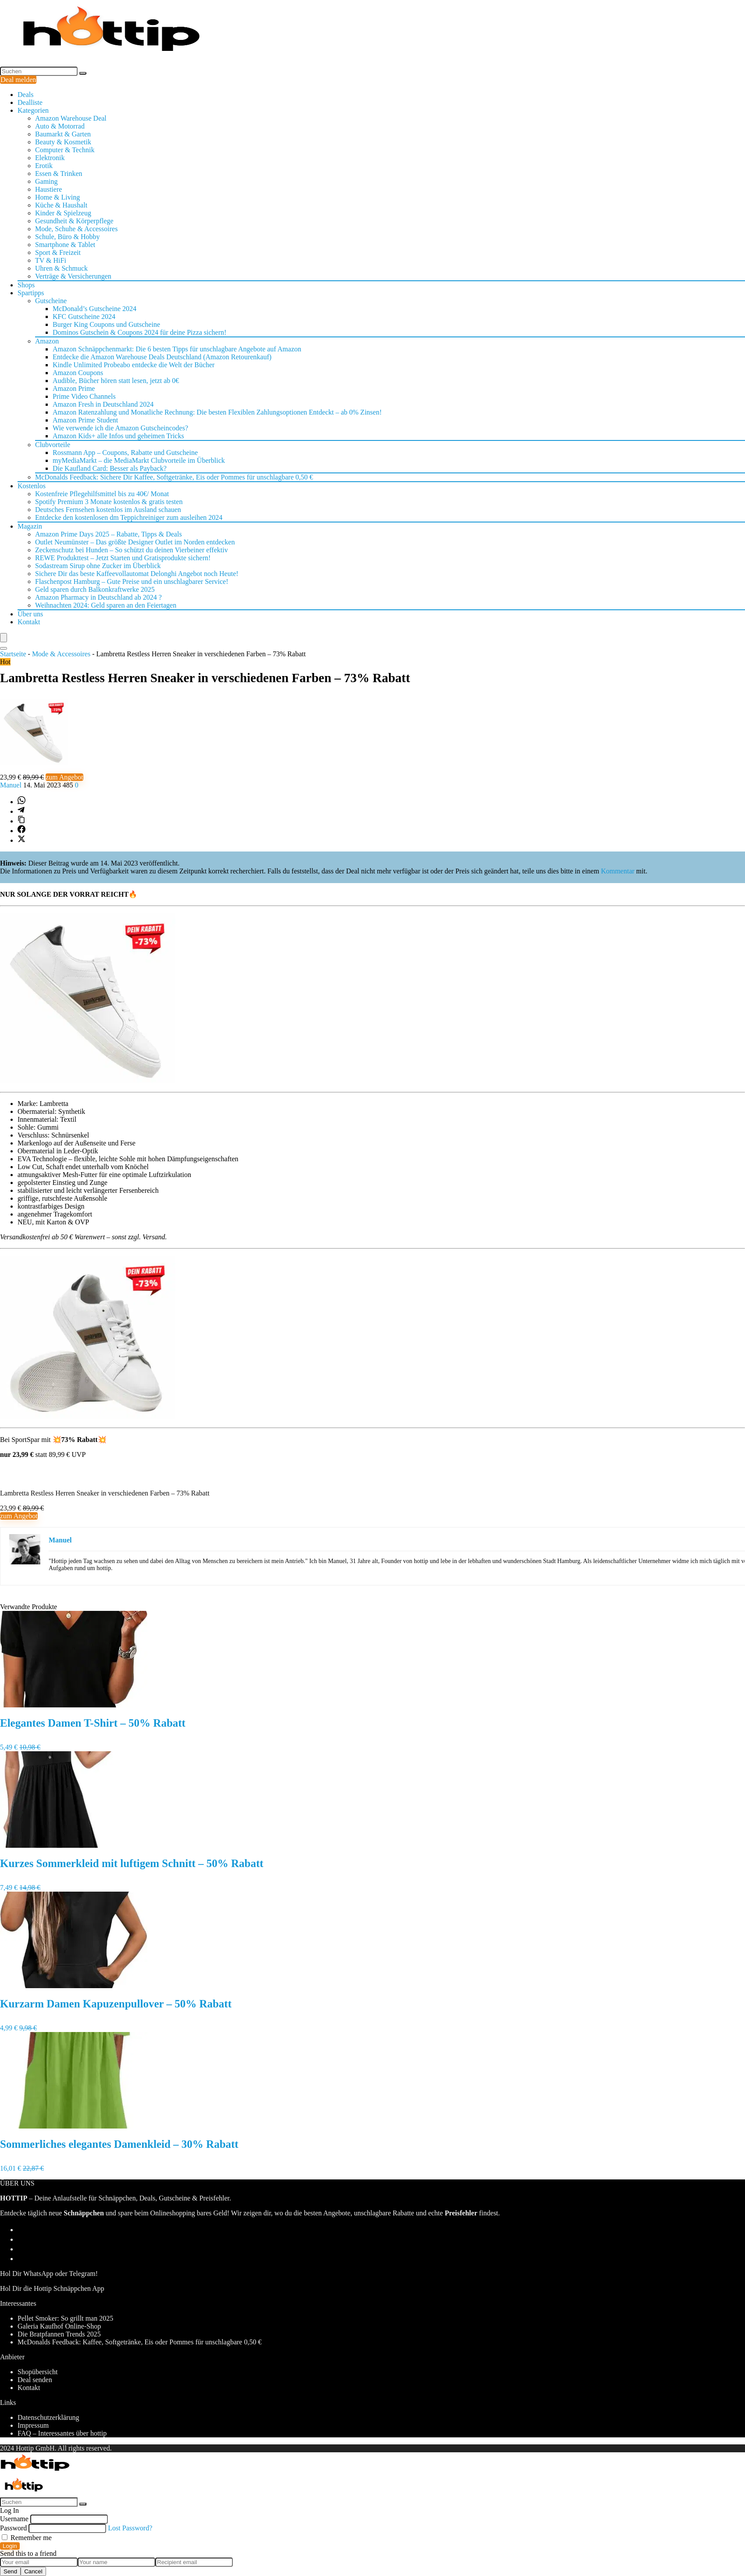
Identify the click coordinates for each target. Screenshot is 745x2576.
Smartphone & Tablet (65, 244)
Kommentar (617, 871)
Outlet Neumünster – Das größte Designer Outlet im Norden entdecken (135, 542)
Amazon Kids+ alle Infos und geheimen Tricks (118, 436)
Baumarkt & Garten (63, 134)
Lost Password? (130, 2528)
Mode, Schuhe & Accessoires (76, 229)
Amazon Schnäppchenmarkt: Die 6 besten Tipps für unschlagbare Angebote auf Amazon (177, 349)
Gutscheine (51, 300)
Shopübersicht (38, 2372)
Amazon (47, 341)
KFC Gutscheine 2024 (84, 316)
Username (14, 2518)
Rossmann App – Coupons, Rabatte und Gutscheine (125, 452)
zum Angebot (64, 777)
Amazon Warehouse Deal (71, 118)
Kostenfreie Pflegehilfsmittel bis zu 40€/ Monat (102, 493)
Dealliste (30, 102)
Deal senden (35, 2379)
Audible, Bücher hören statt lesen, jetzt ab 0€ (116, 380)
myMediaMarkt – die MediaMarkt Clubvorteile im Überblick (139, 460)
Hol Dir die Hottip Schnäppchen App (52, 2288)
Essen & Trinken (58, 173)
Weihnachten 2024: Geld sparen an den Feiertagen (105, 605)
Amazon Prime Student (85, 420)
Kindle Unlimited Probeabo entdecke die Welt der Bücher (133, 365)
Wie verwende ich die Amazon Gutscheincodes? (120, 428)
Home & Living (57, 197)
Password (13, 2528)
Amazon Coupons (78, 372)
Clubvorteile (52, 444)
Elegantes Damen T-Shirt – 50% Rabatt (92, 1723)
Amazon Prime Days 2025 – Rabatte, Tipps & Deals (108, 534)
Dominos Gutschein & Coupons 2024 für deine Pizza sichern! (139, 332)
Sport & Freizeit (58, 252)
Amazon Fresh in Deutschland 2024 (103, 404)
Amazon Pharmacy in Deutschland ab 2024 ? (98, 597)
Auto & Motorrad (60, 126)
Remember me (27, 2537)
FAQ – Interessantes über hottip (62, 2433)
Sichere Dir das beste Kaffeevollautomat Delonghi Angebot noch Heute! (137, 573)
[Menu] (3, 637)
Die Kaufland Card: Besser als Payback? (110, 468)
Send (10, 2571)
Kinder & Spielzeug (63, 213)
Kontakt (29, 622)
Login (10, 2546)
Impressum (33, 2425)
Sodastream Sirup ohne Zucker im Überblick (98, 565)
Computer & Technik (64, 150)
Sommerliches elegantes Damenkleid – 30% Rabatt (119, 2144)
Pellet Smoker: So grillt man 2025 (65, 2318)
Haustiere (48, 189)
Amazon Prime (74, 388)
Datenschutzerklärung (48, 2417)
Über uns (30, 614)
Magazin (30, 526)
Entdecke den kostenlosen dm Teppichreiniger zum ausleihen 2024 (128, 517)
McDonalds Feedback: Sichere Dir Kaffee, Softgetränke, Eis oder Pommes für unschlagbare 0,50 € (174, 477)
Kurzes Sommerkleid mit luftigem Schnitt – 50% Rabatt (132, 1863)
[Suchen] (82, 73)
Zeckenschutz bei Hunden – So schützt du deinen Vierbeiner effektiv (131, 550)
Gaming (46, 181)
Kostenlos (32, 486)
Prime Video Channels (84, 396)
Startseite (13, 654)
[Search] (3, 648)
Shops (26, 285)
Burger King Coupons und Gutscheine (106, 324)
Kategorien (33, 110)
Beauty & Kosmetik (63, 142)
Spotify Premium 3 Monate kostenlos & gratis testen (108, 501)
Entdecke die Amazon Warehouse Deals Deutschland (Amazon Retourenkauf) (162, 357)
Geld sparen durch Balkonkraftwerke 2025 (95, 589)
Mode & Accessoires (61, 654)
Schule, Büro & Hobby (67, 236)
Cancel (33, 2571)
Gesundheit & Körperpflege (74, 221)
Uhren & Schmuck (61, 268)
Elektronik (50, 157)
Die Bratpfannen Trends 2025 (59, 2334)
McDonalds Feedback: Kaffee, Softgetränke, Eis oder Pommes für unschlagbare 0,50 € (139, 2342)
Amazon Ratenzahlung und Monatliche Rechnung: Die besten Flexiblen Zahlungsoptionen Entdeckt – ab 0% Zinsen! (217, 412)
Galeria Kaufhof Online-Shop (59, 2326)
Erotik (44, 165)
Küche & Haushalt (61, 205)
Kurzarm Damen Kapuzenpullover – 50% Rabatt (116, 2004)
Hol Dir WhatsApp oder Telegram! (49, 2273)
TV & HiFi (50, 260)
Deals (25, 94)
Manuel (11, 785)
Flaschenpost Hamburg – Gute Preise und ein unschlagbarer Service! (131, 581)
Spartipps (31, 293)
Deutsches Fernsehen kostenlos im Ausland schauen (108, 509)
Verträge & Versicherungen (73, 276)
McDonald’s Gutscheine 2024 (94, 308)
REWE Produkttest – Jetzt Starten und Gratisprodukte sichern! (122, 558)
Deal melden (18, 79)
